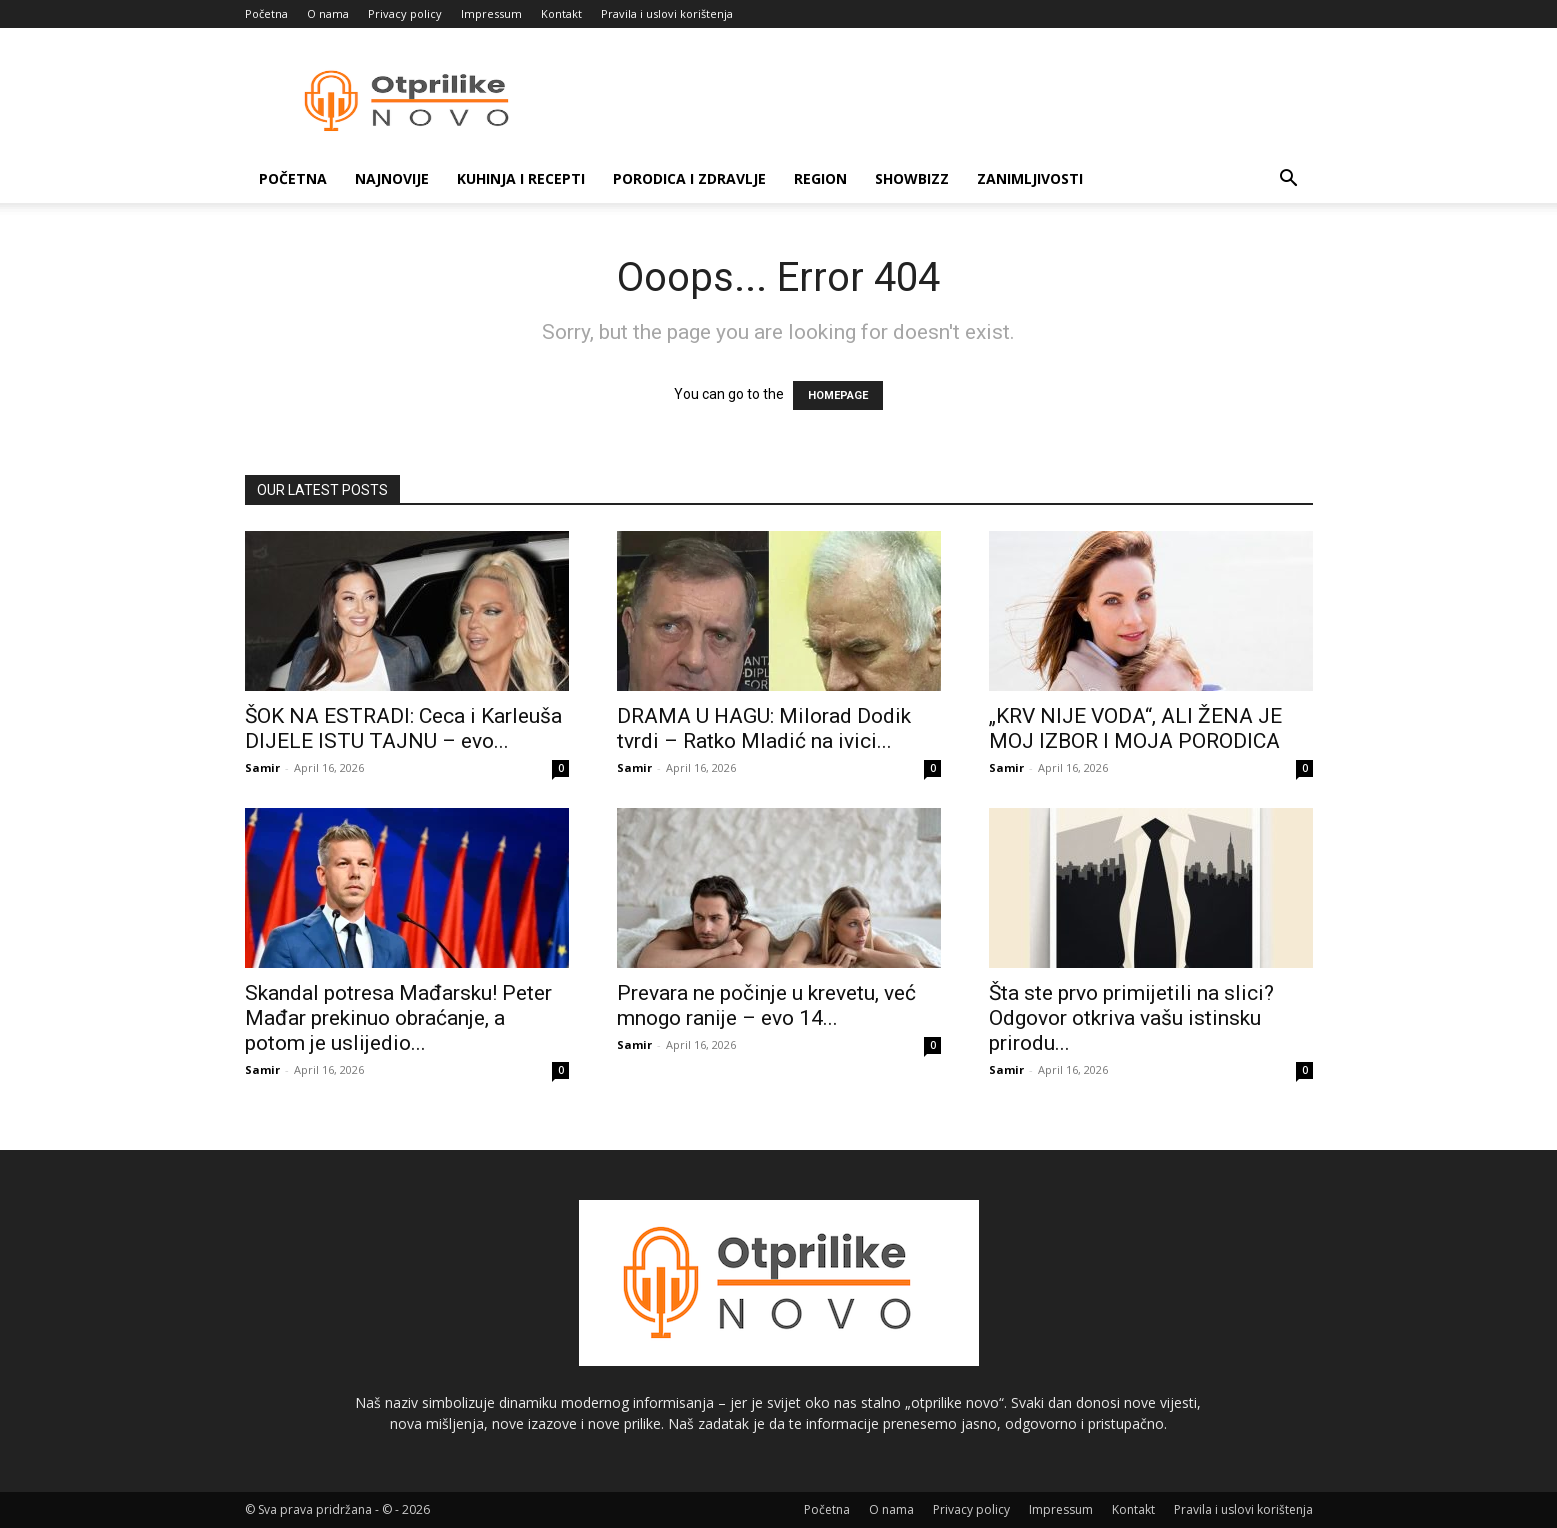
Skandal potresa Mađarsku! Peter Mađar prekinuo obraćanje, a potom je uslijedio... (398, 1018)
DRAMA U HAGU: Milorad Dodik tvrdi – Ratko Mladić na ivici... (764, 728)
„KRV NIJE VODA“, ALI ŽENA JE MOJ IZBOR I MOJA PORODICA (1135, 728)
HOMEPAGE (838, 395)
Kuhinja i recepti (521, 178)
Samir (262, 767)
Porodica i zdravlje (689, 178)
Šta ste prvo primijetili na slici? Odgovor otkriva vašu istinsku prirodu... (1131, 1018)
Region (820, 178)
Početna (266, 13)
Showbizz (912, 178)
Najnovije (392, 178)
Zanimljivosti (1030, 178)
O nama (328, 13)
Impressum (491, 13)
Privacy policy (405, 13)
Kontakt (561, 13)
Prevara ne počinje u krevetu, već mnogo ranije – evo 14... (766, 1005)
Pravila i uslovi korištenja (667, 13)
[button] (1289, 180)
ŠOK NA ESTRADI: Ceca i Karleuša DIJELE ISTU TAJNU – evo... (403, 728)
